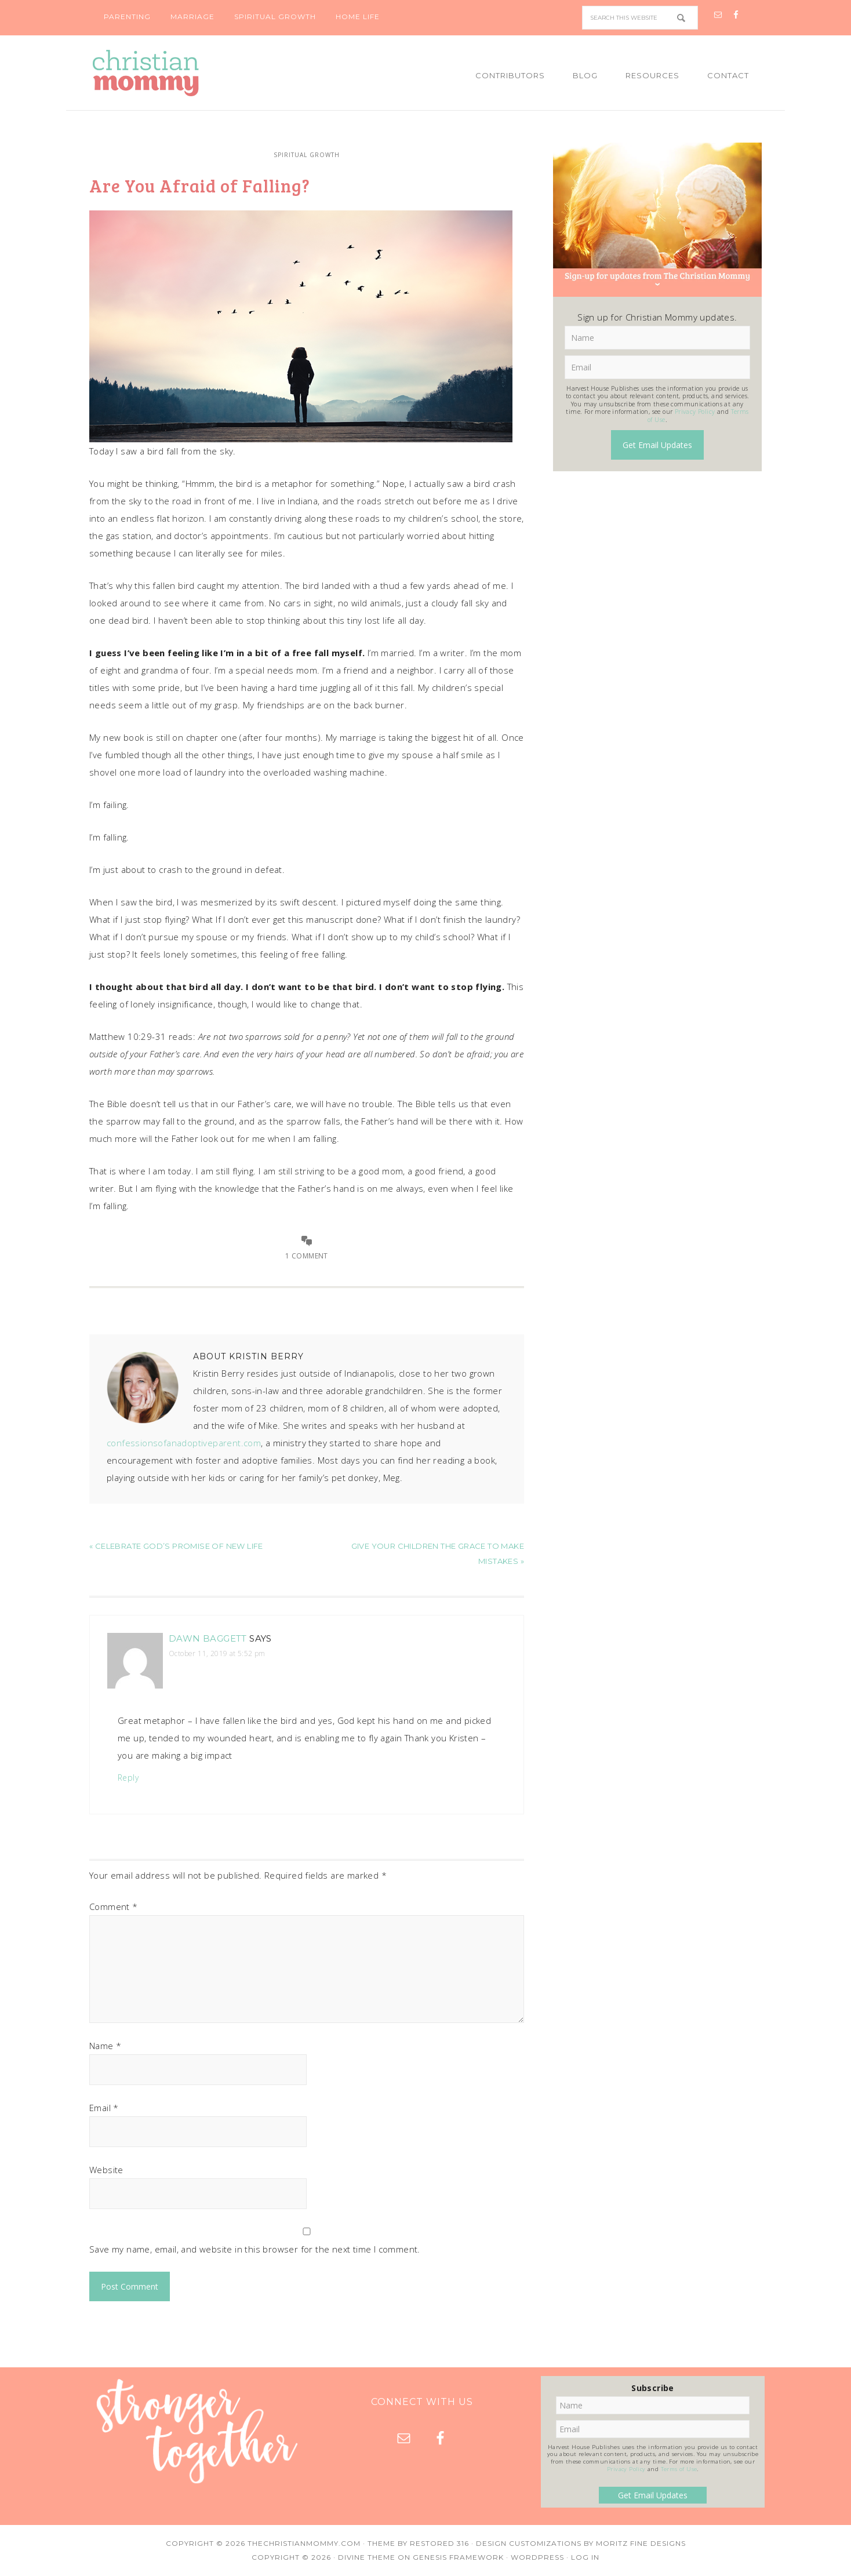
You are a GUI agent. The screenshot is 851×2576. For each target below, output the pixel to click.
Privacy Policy (695, 411)
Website (106, 2169)
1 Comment (306, 1256)
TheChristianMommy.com (304, 2543)
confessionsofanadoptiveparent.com (184, 1443)
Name (105, 2045)
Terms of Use (679, 2469)
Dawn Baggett (208, 1638)
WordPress (537, 2557)
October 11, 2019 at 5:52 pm (217, 1653)
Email (104, 2107)
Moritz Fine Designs (641, 2543)
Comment (113, 1906)
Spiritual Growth (307, 155)
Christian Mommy (185, 73)
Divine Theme (366, 2557)
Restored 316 (439, 2543)
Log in (585, 2557)
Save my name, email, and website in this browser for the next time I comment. (254, 2249)
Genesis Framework (458, 2557)
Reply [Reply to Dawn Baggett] (128, 1777)
